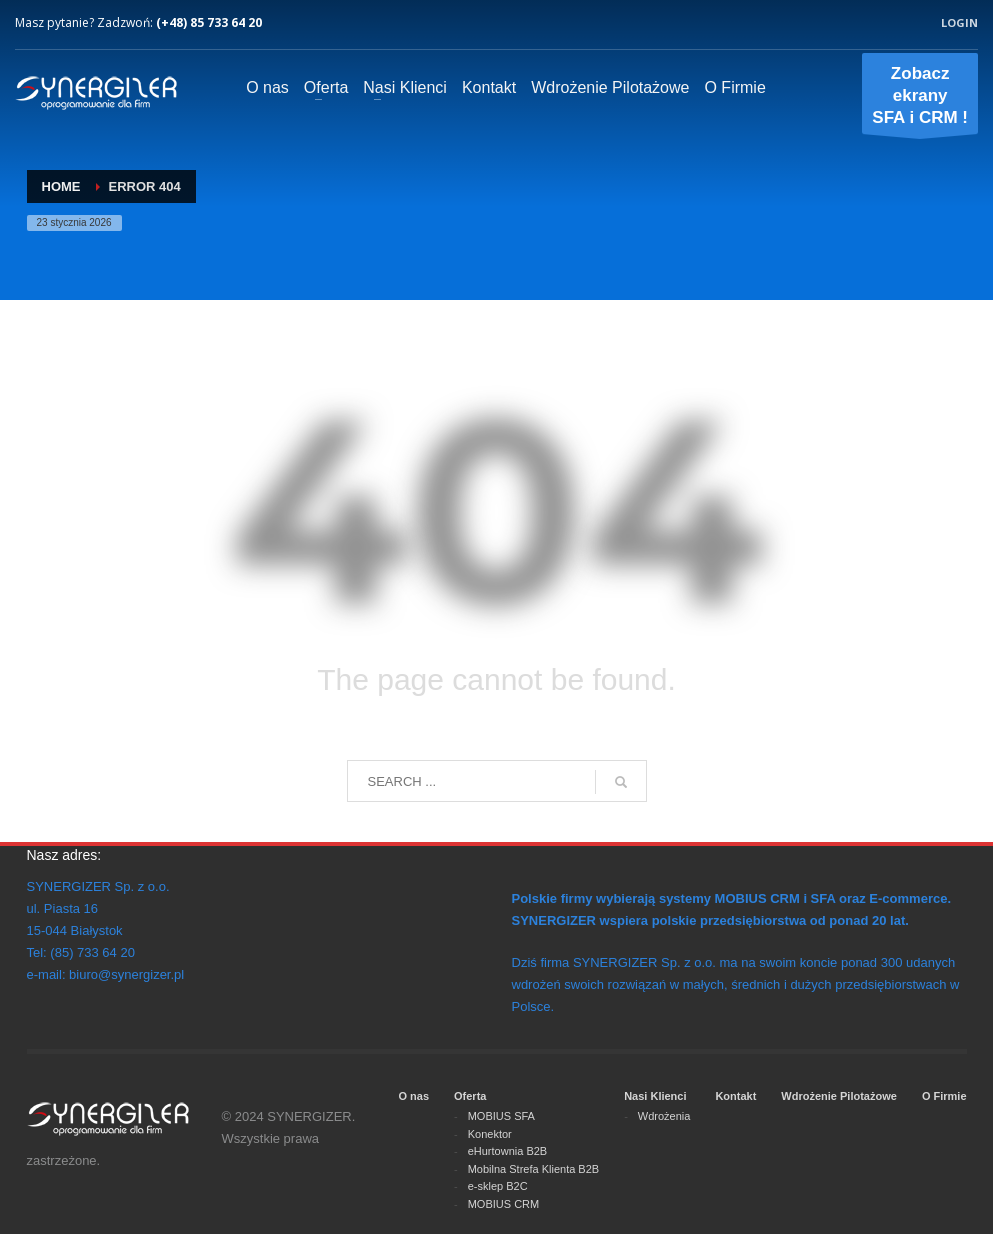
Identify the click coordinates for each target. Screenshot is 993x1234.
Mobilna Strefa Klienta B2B (533, 1169)
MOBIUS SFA (501, 1116)
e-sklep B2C (498, 1186)
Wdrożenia (664, 1116)
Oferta (470, 1096)
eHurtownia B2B (508, 1151)
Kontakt (735, 1096)
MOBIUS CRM (504, 1204)
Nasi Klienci (655, 1096)
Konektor (490, 1134)
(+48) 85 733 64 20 (209, 22)
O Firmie (944, 1096)
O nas (413, 1096)
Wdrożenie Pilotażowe (839, 1096)
